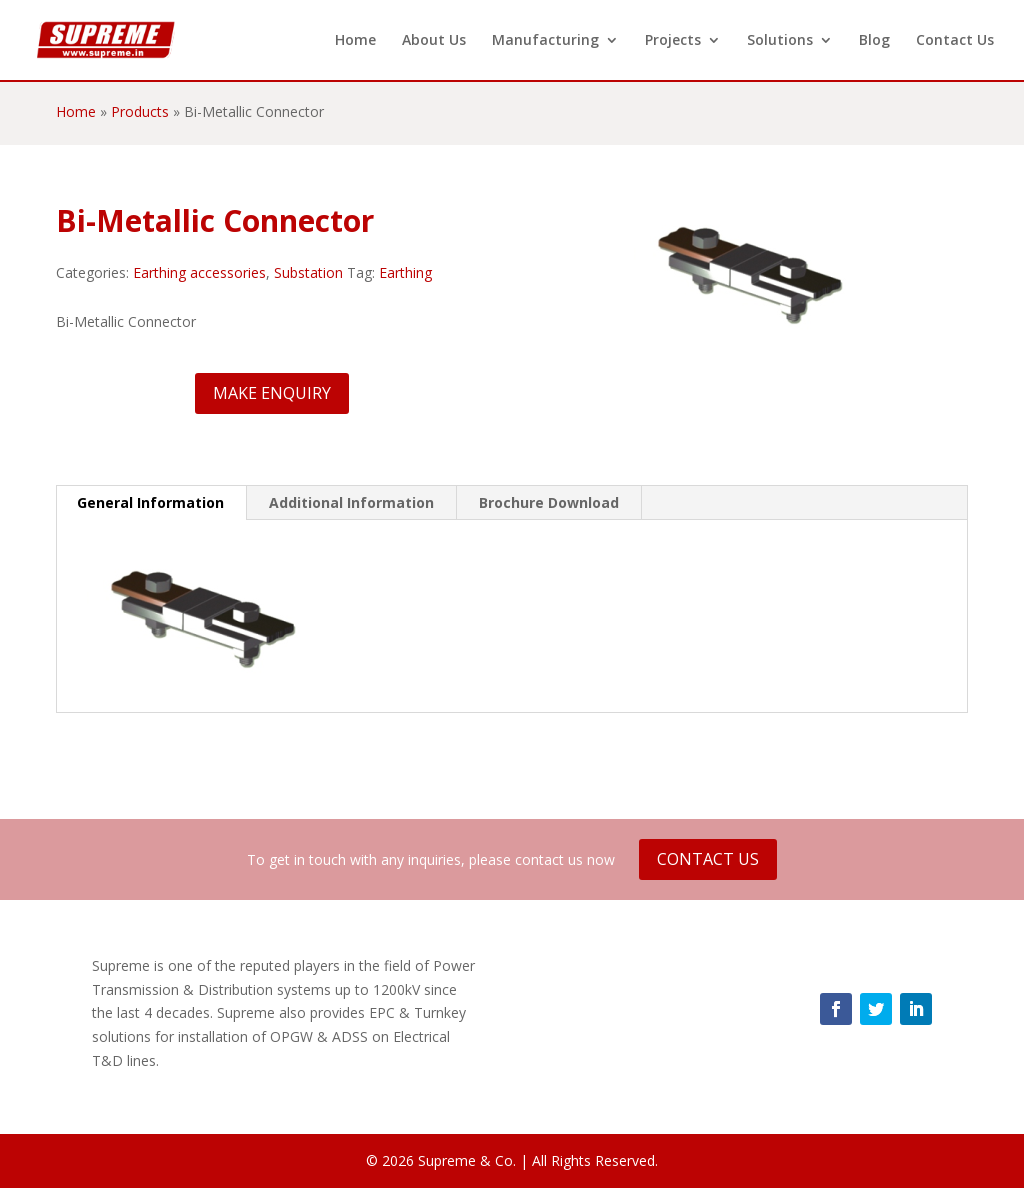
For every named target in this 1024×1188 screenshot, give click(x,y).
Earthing (405, 272)
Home (355, 41)
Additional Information (351, 502)
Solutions (780, 41)
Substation (308, 272)
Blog (874, 41)
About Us (434, 41)
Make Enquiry (272, 393)
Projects (673, 41)
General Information (150, 502)
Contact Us (955, 41)
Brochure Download (549, 502)
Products (140, 111)
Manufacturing (545, 41)
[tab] (151, 503)
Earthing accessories (199, 272)
